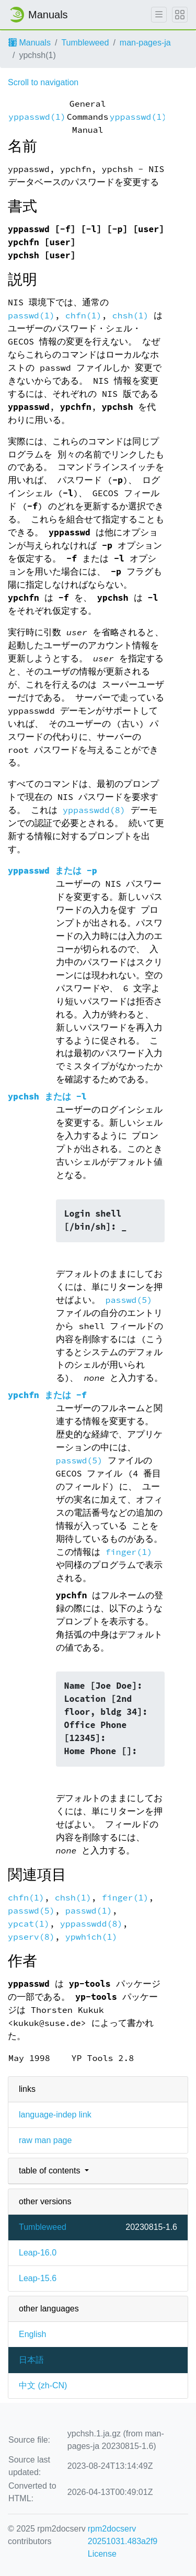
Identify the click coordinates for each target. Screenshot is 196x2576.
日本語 (31, 2359)
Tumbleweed (85, 42)
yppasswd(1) (37, 116)
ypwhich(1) (91, 1936)
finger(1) (129, 1552)
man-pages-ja (145, 42)
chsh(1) (130, 315)
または (52, 870)
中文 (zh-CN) (43, 2385)
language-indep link (55, 2114)
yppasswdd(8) (94, 810)
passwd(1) (31, 315)
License (102, 2553)
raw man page (45, 2140)
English (32, 2334)
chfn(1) (83, 315)
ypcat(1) (29, 1923)
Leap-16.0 (37, 2252)
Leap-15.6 (37, 2278)
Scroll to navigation (43, 82)
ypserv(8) (31, 1936)
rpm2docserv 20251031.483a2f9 (122, 2535)
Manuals (29, 42)
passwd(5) (129, 1300)
